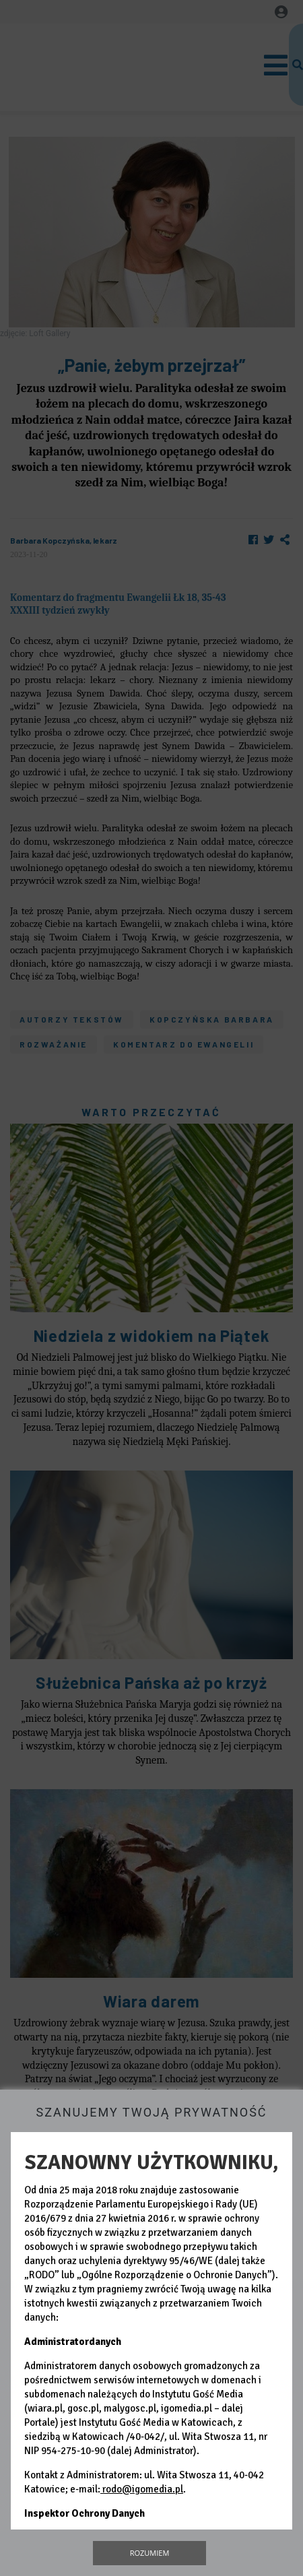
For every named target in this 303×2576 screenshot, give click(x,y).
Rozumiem (150, 2553)
